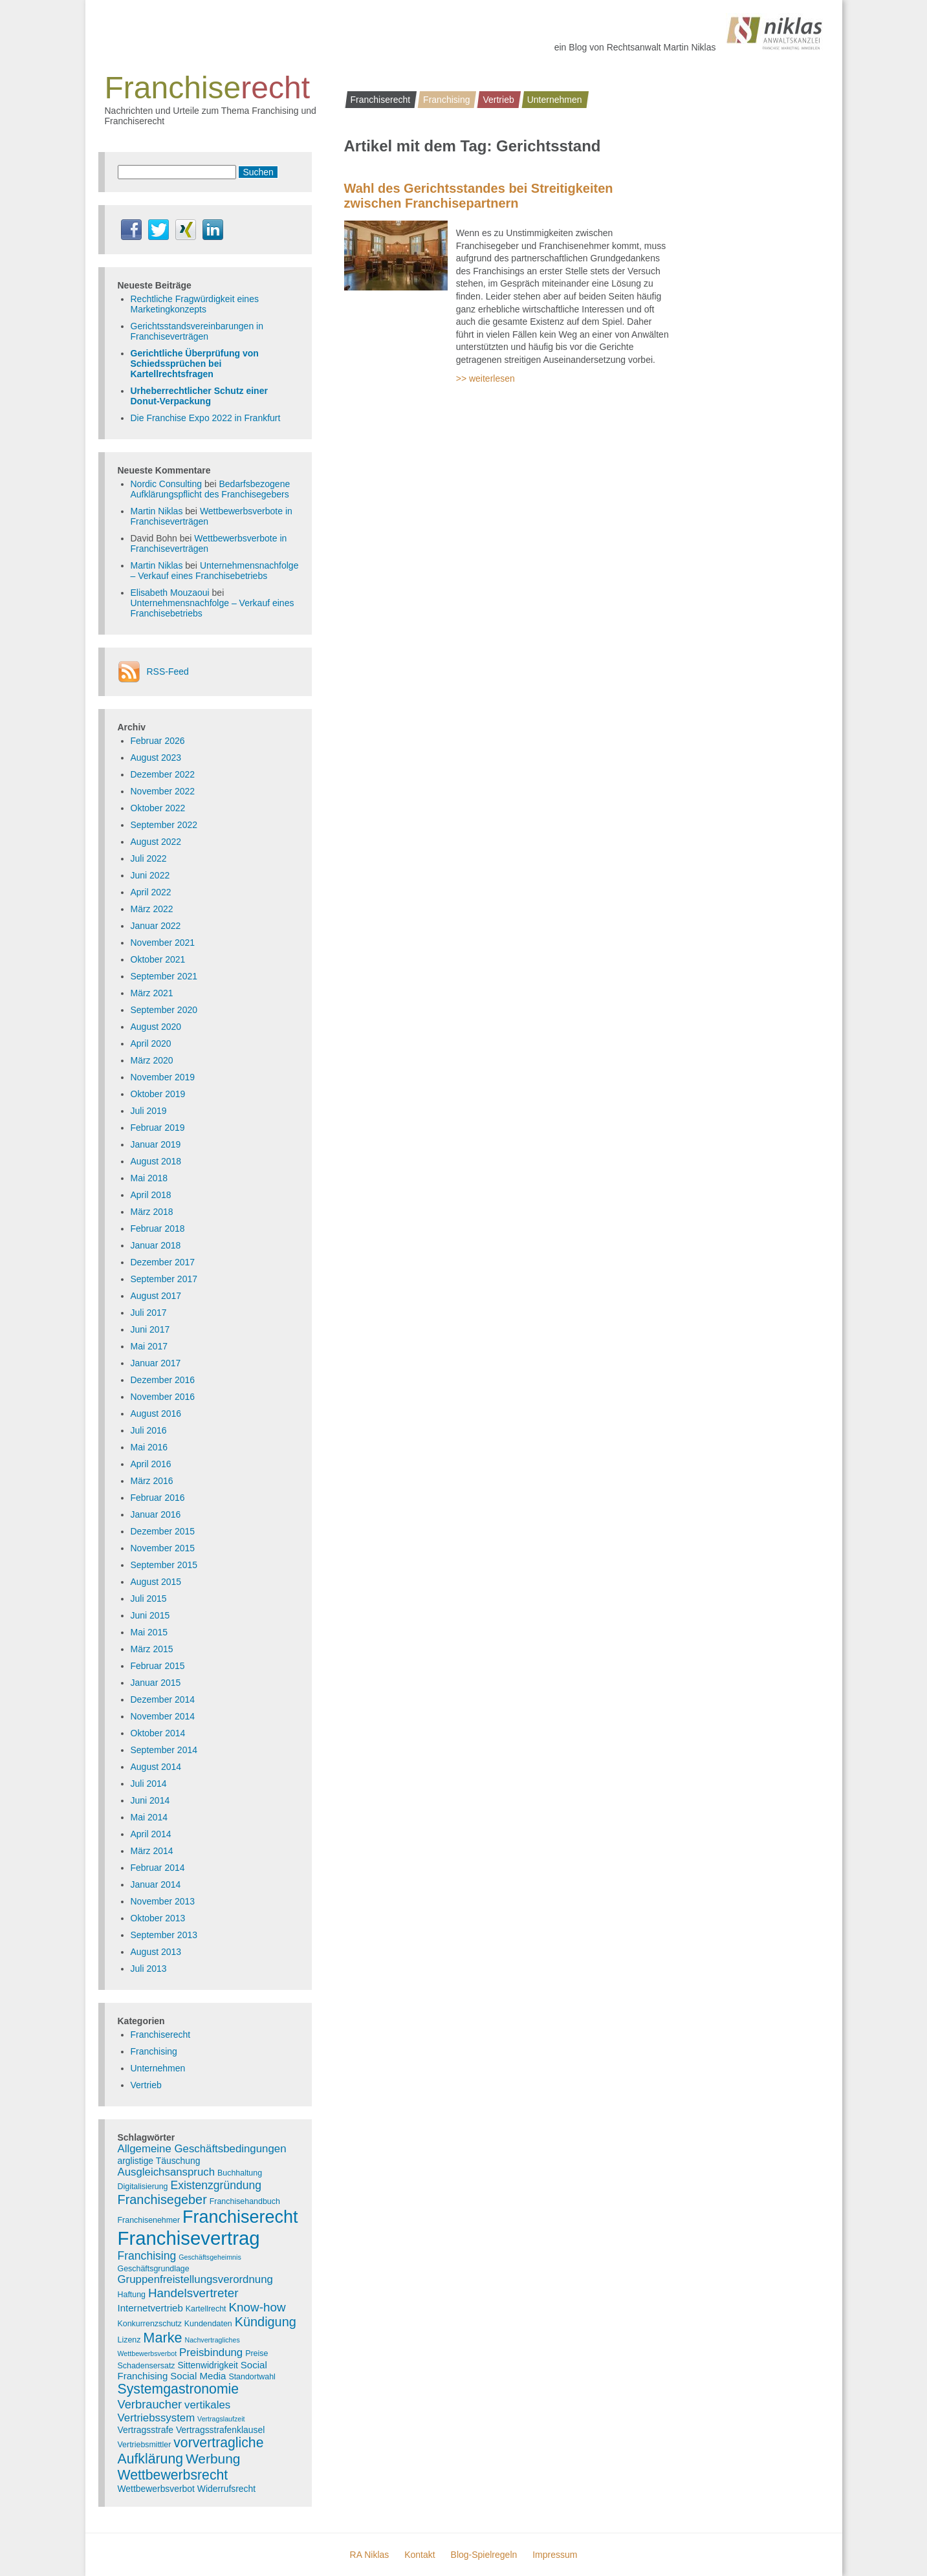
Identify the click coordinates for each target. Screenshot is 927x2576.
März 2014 (152, 1851)
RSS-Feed (168, 671)
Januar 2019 (156, 1144)
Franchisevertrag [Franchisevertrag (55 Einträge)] (189, 2238)
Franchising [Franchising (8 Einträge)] (147, 2255)
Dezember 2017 (163, 1262)
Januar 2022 (156, 926)
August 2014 (156, 1767)
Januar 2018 (156, 1245)
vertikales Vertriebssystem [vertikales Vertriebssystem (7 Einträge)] (174, 2411)
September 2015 (164, 1565)
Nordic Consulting (166, 484)
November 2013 (163, 1901)
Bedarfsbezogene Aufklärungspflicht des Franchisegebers (210, 489)
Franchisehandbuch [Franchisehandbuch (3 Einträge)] (245, 2201)
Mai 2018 (149, 1178)
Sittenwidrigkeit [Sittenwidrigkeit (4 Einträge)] (207, 2365)
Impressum (554, 2554)
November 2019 (163, 1077)
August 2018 (156, 1161)
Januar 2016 (156, 1514)
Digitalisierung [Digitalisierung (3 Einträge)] (143, 2186)
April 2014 (151, 1834)
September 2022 (164, 825)
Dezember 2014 (163, 1699)
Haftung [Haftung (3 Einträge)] (132, 2294)
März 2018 (152, 1211)
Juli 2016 (149, 1430)
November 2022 (163, 791)
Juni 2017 (150, 1329)
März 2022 (152, 909)
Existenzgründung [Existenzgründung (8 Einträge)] (215, 2185)
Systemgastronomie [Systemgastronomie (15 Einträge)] (178, 2389)
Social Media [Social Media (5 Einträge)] (198, 2375)
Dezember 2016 (163, 1380)
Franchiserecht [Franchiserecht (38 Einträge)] (240, 2217)
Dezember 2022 (163, 774)
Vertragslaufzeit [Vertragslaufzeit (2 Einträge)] (221, 2419)
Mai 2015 (149, 1632)
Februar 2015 (158, 1666)
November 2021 (163, 942)
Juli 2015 (149, 1598)
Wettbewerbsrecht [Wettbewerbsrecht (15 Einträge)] (173, 2475)
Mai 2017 (149, 1346)
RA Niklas (369, 2554)
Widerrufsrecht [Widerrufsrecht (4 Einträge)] (226, 2488)
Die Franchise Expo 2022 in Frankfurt (206, 418)
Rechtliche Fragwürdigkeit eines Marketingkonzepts (195, 304)
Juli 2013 (149, 1968)
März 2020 (152, 1060)
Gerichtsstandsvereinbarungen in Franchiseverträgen (197, 331)
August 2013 (156, 1952)
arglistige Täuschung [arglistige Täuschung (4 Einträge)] (159, 2161)
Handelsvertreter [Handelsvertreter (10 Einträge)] (193, 2293)
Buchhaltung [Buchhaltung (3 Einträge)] (239, 2173)
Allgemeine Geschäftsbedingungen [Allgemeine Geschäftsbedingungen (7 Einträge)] (202, 2149)
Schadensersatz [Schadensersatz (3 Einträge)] (146, 2365)
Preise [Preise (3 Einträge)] (256, 2353)
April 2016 (151, 1464)
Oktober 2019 (158, 1094)
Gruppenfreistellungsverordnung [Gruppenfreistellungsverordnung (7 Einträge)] (195, 2279)
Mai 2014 (149, 1817)
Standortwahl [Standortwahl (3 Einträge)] (252, 2376)
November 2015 (163, 1548)
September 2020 (164, 1010)
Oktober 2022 (158, 808)
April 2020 (151, 1043)
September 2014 (164, 1750)
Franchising (446, 99)
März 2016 (152, 1481)
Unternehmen (554, 99)
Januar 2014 (156, 1884)
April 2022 (151, 892)
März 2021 (152, 993)
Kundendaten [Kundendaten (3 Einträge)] (208, 2323)
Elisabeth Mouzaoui (170, 592)
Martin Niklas (157, 511)
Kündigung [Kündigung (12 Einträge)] (265, 2322)
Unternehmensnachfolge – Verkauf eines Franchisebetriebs (215, 570)
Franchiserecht (381, 99)
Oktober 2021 (158, 959)
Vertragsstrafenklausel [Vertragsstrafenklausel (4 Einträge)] (220, 2430)
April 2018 (151, 1195)
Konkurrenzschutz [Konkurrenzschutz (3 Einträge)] (150, 2323)
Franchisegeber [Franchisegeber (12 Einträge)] (162, 2199)
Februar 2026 (158, 741)
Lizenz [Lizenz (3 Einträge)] (129, 2339)
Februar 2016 (158, 1497)
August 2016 (156, 1413)
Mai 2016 (149, 1447)
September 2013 (164, 1935)
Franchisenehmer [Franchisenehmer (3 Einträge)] (149, 2220)
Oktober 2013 (158, 1918)
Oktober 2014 (158, 1733)
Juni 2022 (150, 875)
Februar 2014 (158, 1867)
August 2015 (156, 1582)
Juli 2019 (149, 1111)
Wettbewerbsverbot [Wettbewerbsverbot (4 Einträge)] (156, 2488)
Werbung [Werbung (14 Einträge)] (213, 2458)
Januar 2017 (156, 1363)
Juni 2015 (150, 1615)
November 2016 (163, 1397)
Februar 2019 (158, 1127)
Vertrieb (498, 99)
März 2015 (152, 1649)
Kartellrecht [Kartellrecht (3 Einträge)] (206, 2308)
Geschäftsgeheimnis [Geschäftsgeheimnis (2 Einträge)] (210, 2257)
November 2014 (163, 1716)
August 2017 (156, 1296)
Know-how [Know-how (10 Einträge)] (256, 2307)
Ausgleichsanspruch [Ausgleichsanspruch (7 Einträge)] (166, 2172)
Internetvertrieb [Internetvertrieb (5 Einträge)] (150, 2307)
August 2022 (156, 841)
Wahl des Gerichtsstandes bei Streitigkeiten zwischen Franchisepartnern (478, 195)
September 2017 (164, 1279)
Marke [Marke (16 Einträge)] (162, 2338)
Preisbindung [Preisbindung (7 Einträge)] (211, 2352)
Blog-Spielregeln (484, 2554)
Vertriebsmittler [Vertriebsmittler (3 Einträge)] (144, 2444)
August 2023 (156, 757)
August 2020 (156, 1026)
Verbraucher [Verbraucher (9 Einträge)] (150, 2404)
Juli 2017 (149, 1312)
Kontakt (419, 2554)
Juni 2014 (150, 1800)
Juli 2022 (149, 858)
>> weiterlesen (485, 378)
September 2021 (164, 976)
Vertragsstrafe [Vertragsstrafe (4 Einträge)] (145, 2430)
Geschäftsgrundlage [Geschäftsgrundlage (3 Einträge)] (154, 2268)
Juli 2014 (149, 1783)
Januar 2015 (156, 1682)
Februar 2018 (158, 1228)
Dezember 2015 (163, 1531)
